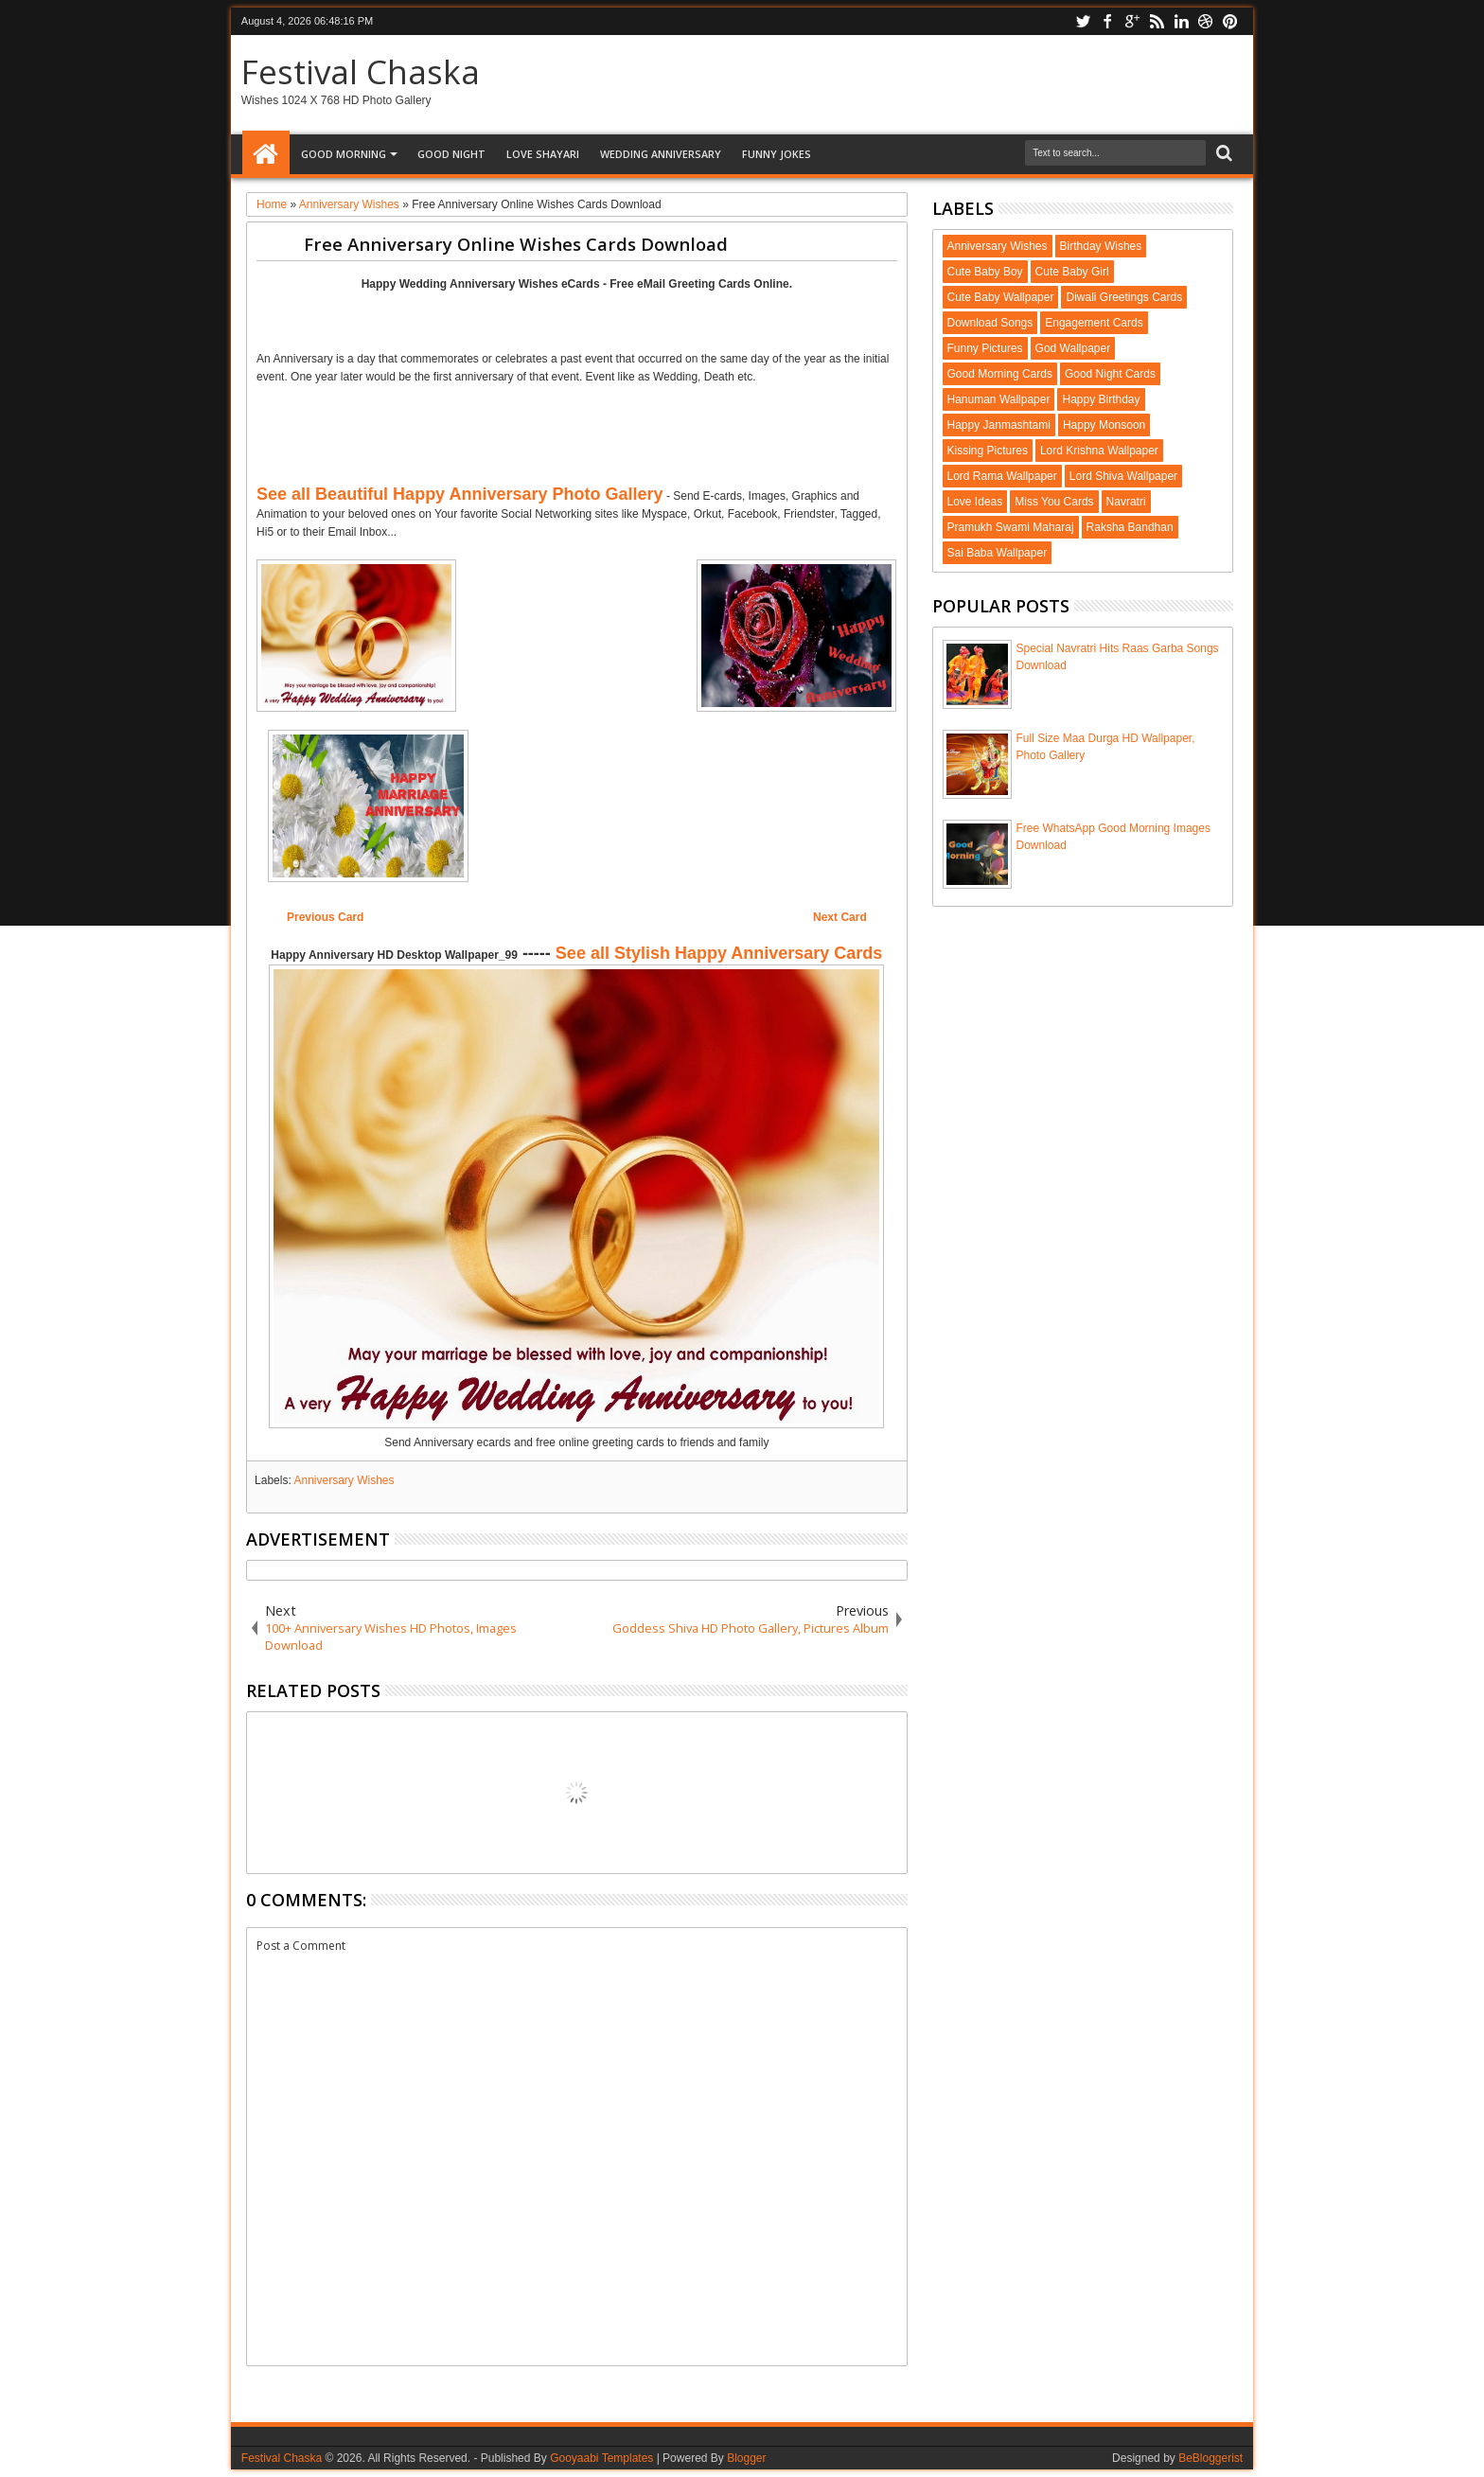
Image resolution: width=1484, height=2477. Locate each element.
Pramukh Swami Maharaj (1010, 527)
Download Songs (990, 322)
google (1132, 21)
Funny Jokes (776, 154)
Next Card (840, 917)
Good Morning (343, 154)
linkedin (1181, 21)
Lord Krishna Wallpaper (1099, 450)
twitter (1082, 21)
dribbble (1205, 21)
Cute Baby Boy (985, 271)
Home (266, 154)
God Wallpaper (1073, 348)
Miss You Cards (1054, 501)
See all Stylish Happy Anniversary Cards (719, 953)
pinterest (1230, 21)
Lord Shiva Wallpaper (1123, 476)
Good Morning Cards (999, 373)
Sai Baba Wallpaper (997, 552)
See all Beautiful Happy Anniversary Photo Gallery (459, 494)
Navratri (1126, 501)
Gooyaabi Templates (601, 2458)
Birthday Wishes (1101, 246)
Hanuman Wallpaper (999, 399)
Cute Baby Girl (1072, 271)
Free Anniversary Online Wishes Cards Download (516, 244)
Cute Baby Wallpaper (1000, 297)
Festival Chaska (360, 71)
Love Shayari (542, 154)
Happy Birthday (1101, 399)
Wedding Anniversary (660, 154)
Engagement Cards (1093, 322)
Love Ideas (975, 501)
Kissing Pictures (987, 450)
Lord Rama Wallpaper (1002, 476)
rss (1156, 21)
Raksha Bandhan (1130, 527)
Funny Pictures (985, 348)
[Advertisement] (576, 318)
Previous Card (325, 917)
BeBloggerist (1210, 2458)
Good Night (451, 154)
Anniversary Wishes (343, 1480)
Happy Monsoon (1104, 425)
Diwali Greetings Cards (1124, 297)
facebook (1107, 21)
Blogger (746, 2458)
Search (1222, 154)
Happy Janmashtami (999, 425)
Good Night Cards (1110, 373)
